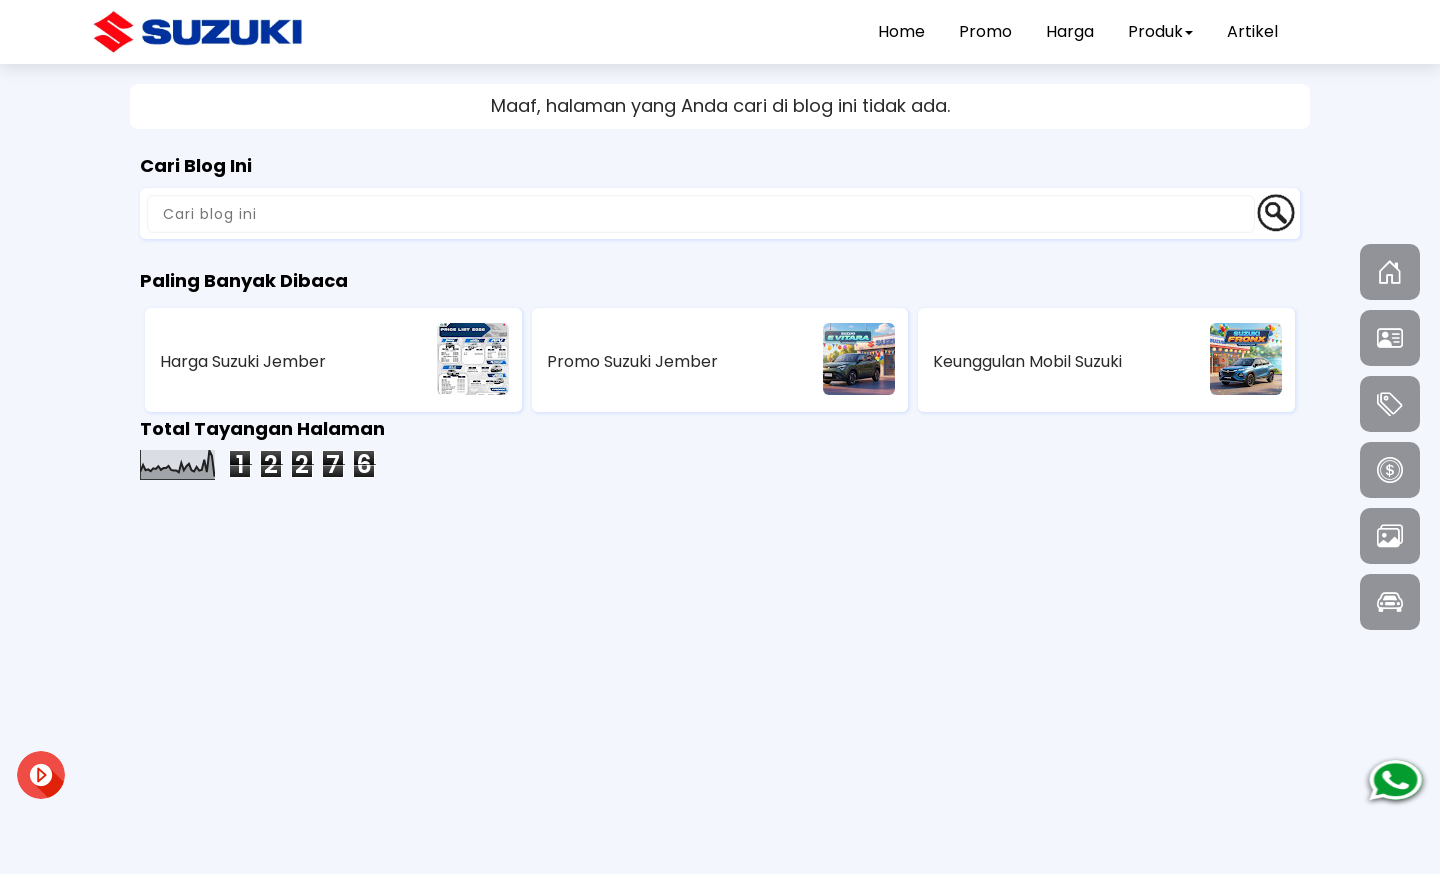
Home (901, 31)
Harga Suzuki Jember (243, 361)
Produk (1160, 31)
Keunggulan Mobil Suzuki (1027, 361)
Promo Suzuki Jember (632, 361)
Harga (1070, 31)
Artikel (1252, 31)
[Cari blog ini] (701, 214)
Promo (985, 31)
